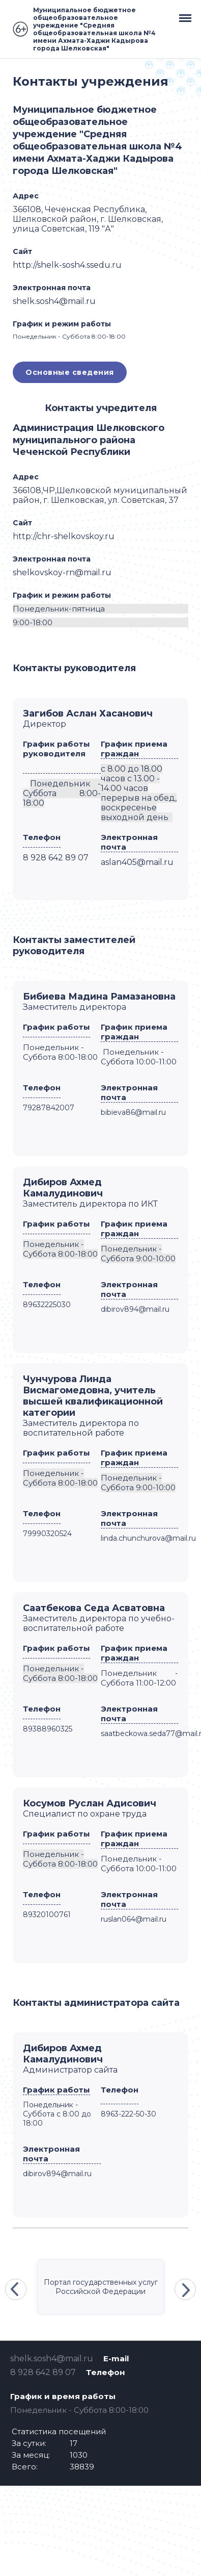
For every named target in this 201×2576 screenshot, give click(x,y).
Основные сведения (69, 372)
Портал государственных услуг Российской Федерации (101, 2287)
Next (185, 2289)
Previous (15, 2289)
